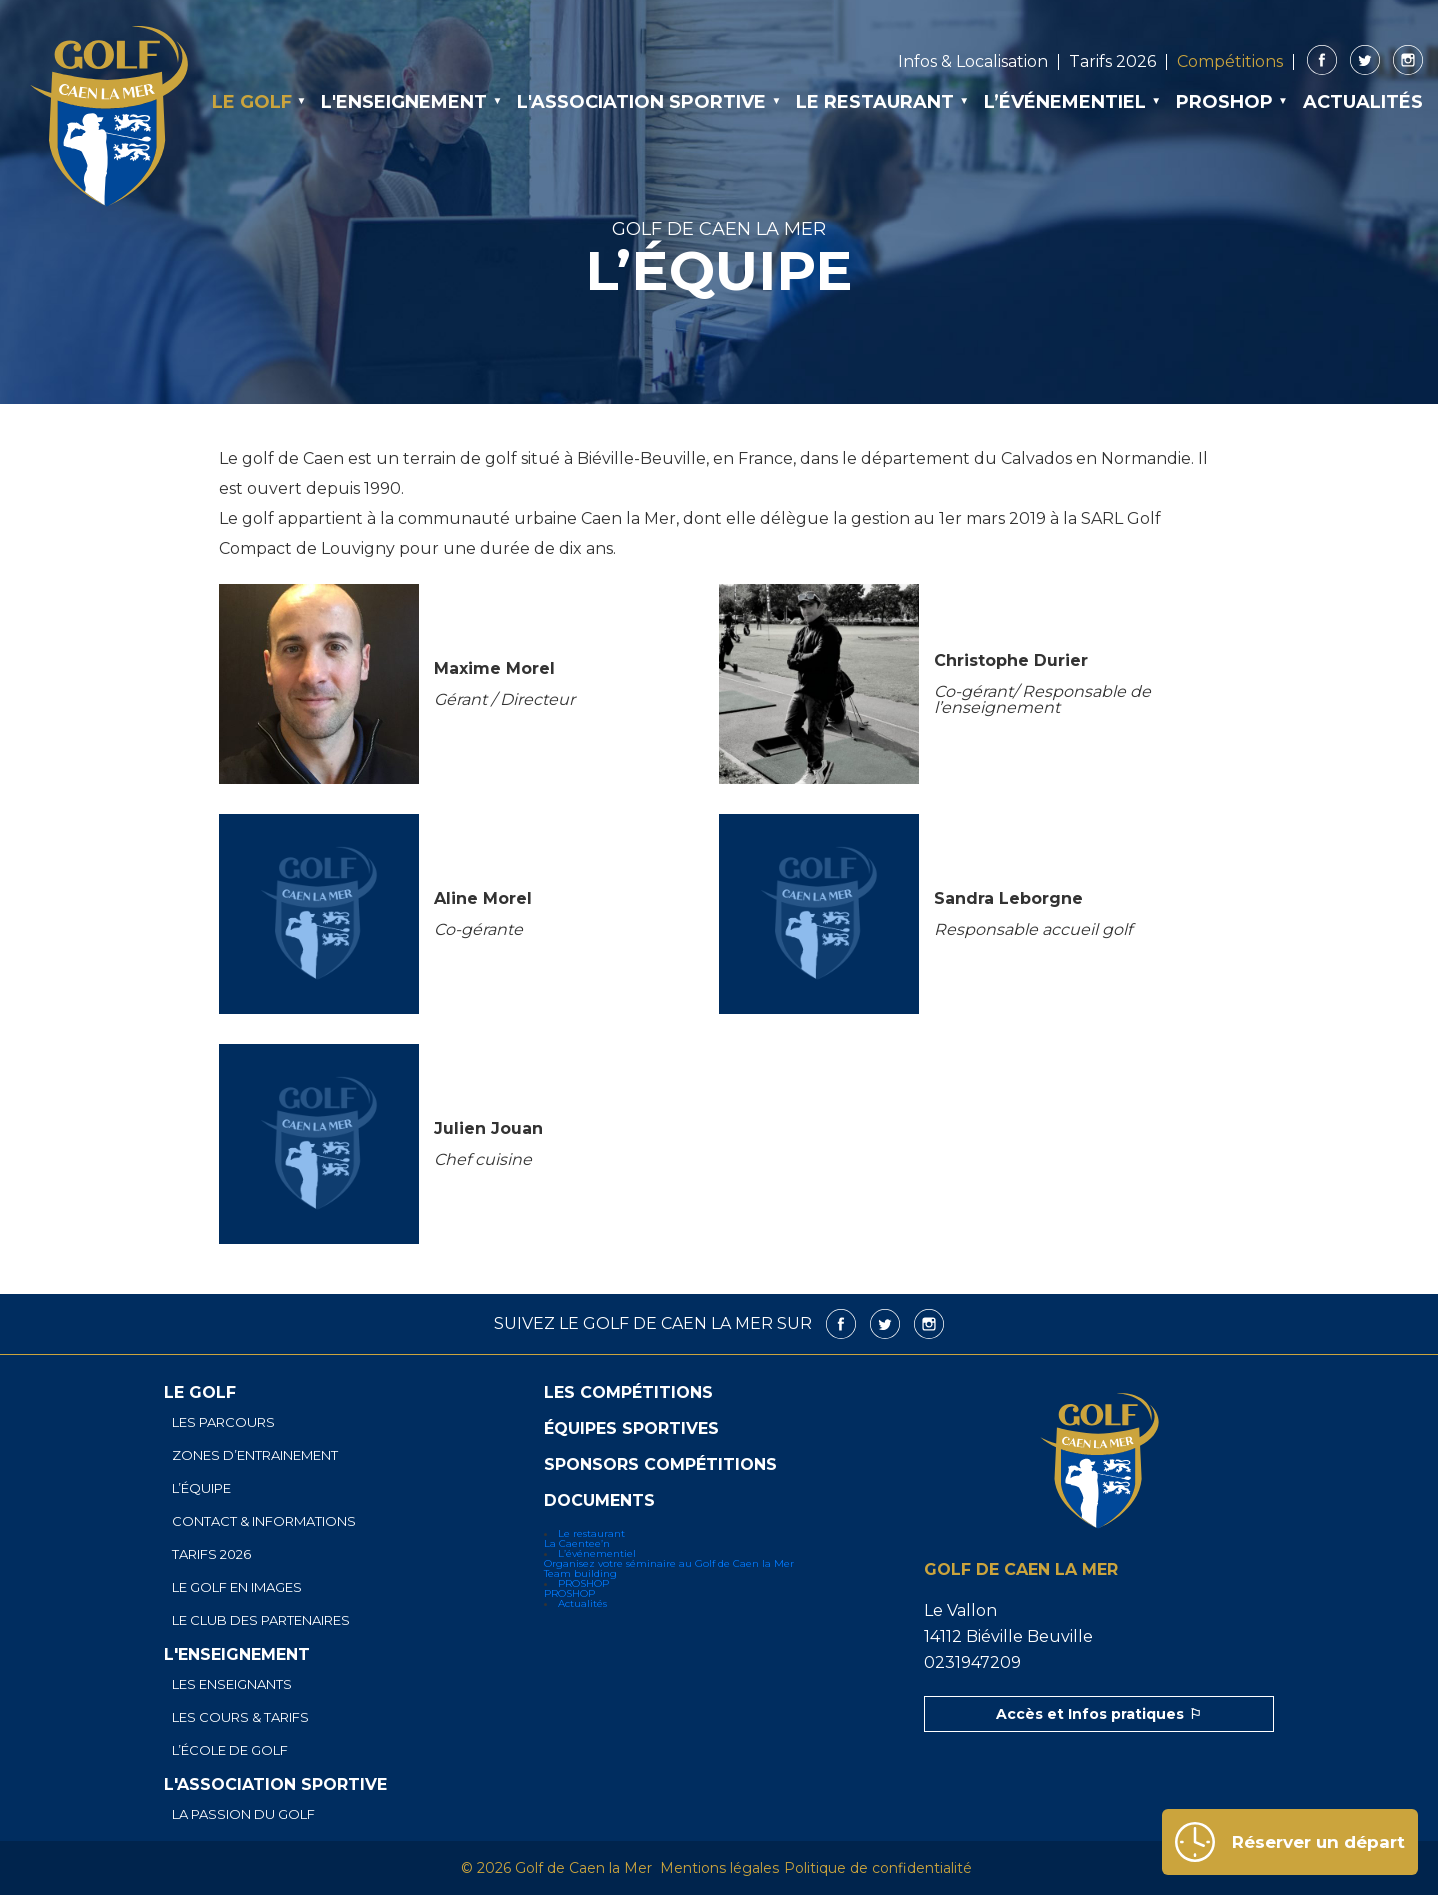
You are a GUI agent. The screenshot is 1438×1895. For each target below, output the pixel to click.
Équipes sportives (631, 1429)
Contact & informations (264, 1521)
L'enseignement (404, 102)
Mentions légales (719, 1868)
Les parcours (223, 1422)
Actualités (1363, 102)
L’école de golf (230, 1750)
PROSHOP (1224, 102)
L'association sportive (641, 102)
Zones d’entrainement (255, 1455)
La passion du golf (243, 1814)
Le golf (252, 102)
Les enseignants (232, 1684)
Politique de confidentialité (878, 1868)
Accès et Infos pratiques (1090, 1714)
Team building (580, 1573)
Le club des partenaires (261, 1620)
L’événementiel (1065, 102)
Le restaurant (875, 102)
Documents (599, 1501)
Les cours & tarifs (240, 1717)
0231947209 (972, 1662)
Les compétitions (628, 1393)
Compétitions (1230, 61)
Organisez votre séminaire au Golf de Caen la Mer (669, 1563)
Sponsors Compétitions (660, 1465)
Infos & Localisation (973, 61)
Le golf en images (237, 1587)
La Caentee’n (577, 1543)
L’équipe (201, 1488)
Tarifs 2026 (1112, 61)
